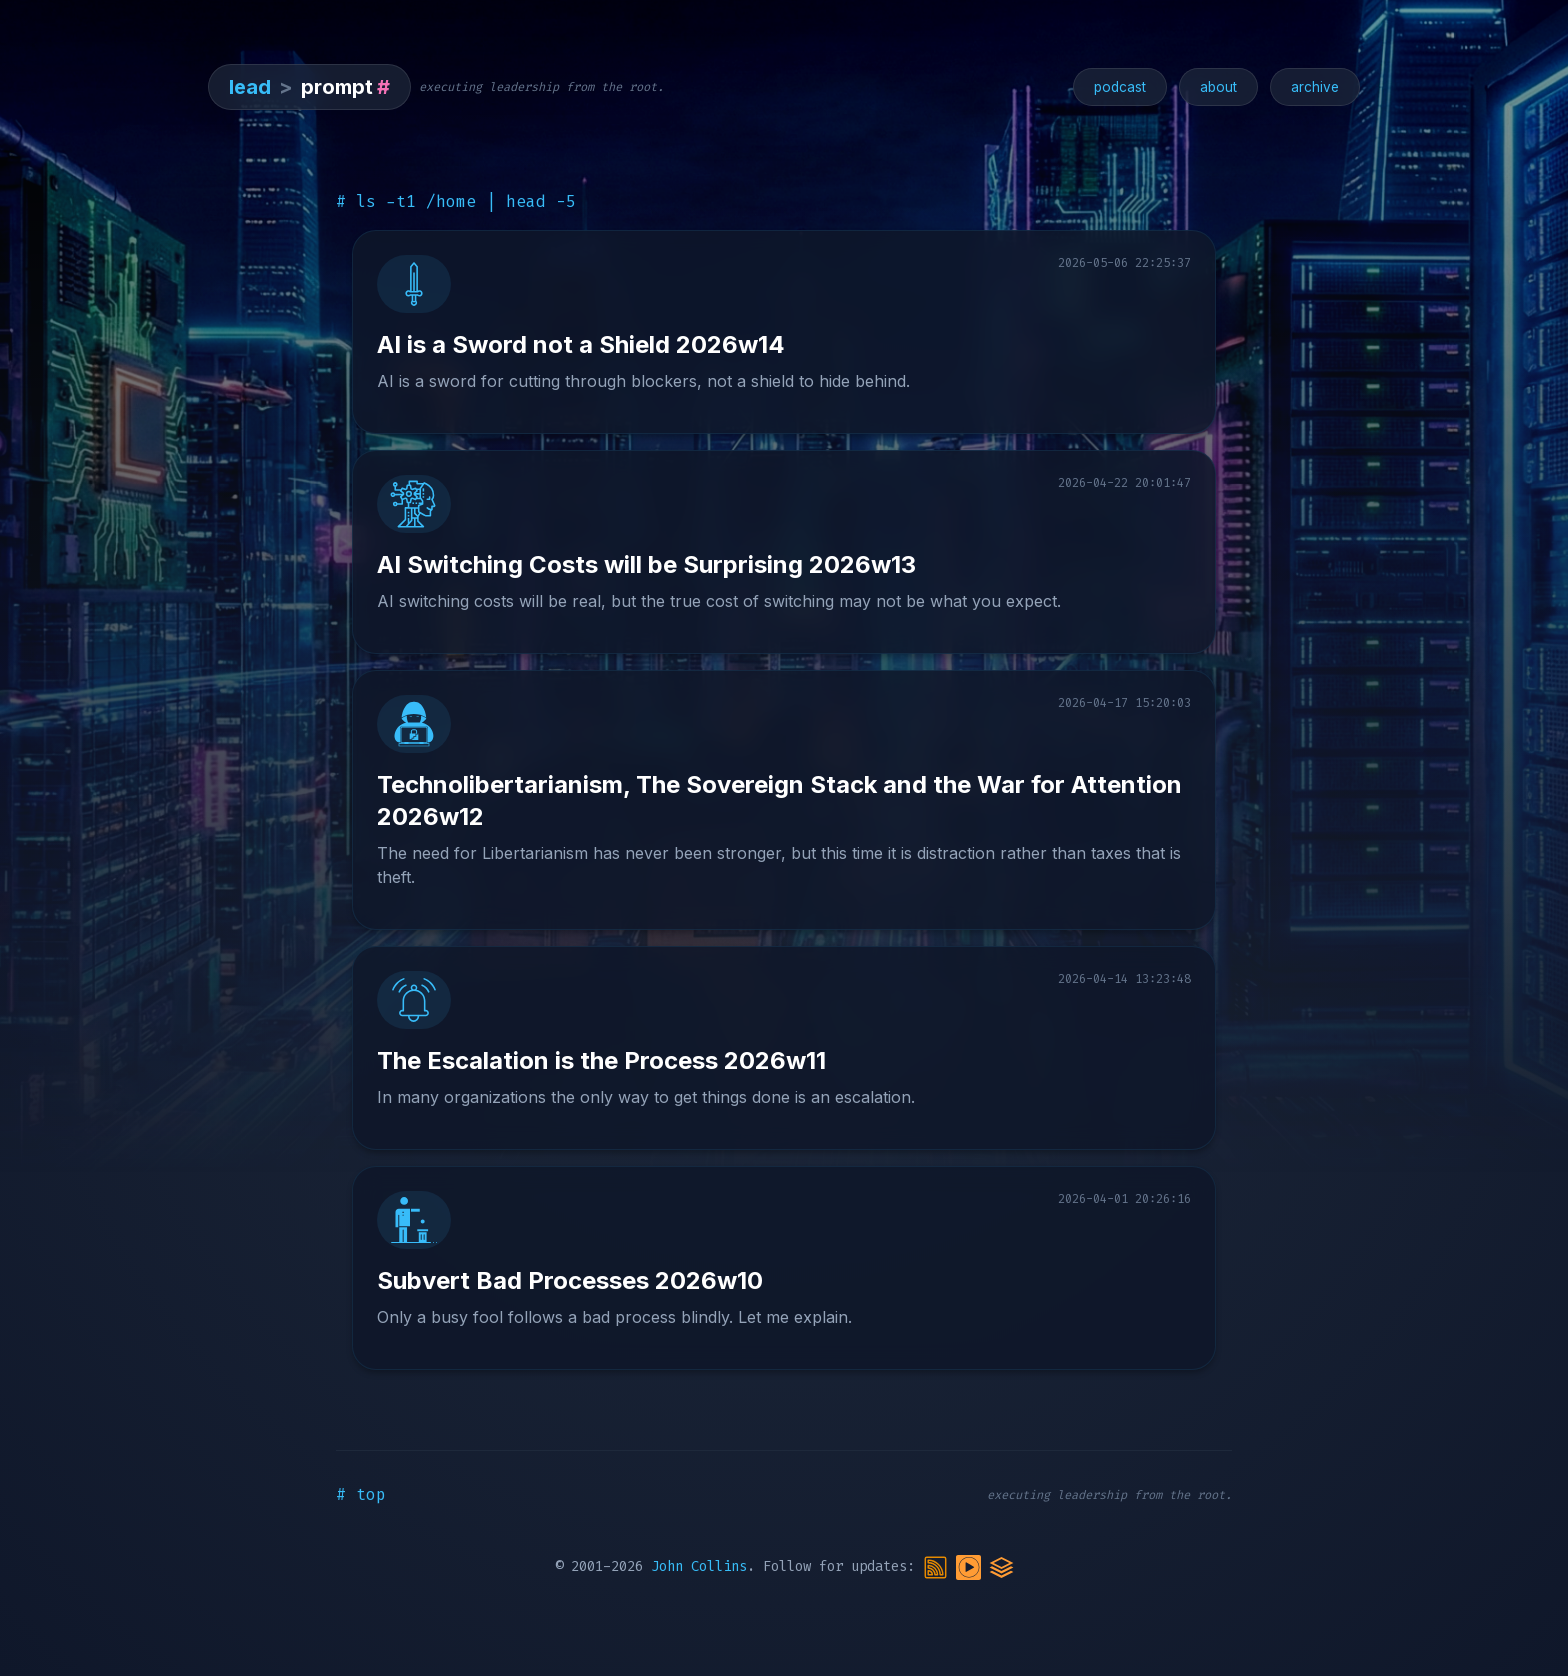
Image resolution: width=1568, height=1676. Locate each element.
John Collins (699, 1566)
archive (1315, 87)
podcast (1120, 87)
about (1218, 87)
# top (361, 1494)
